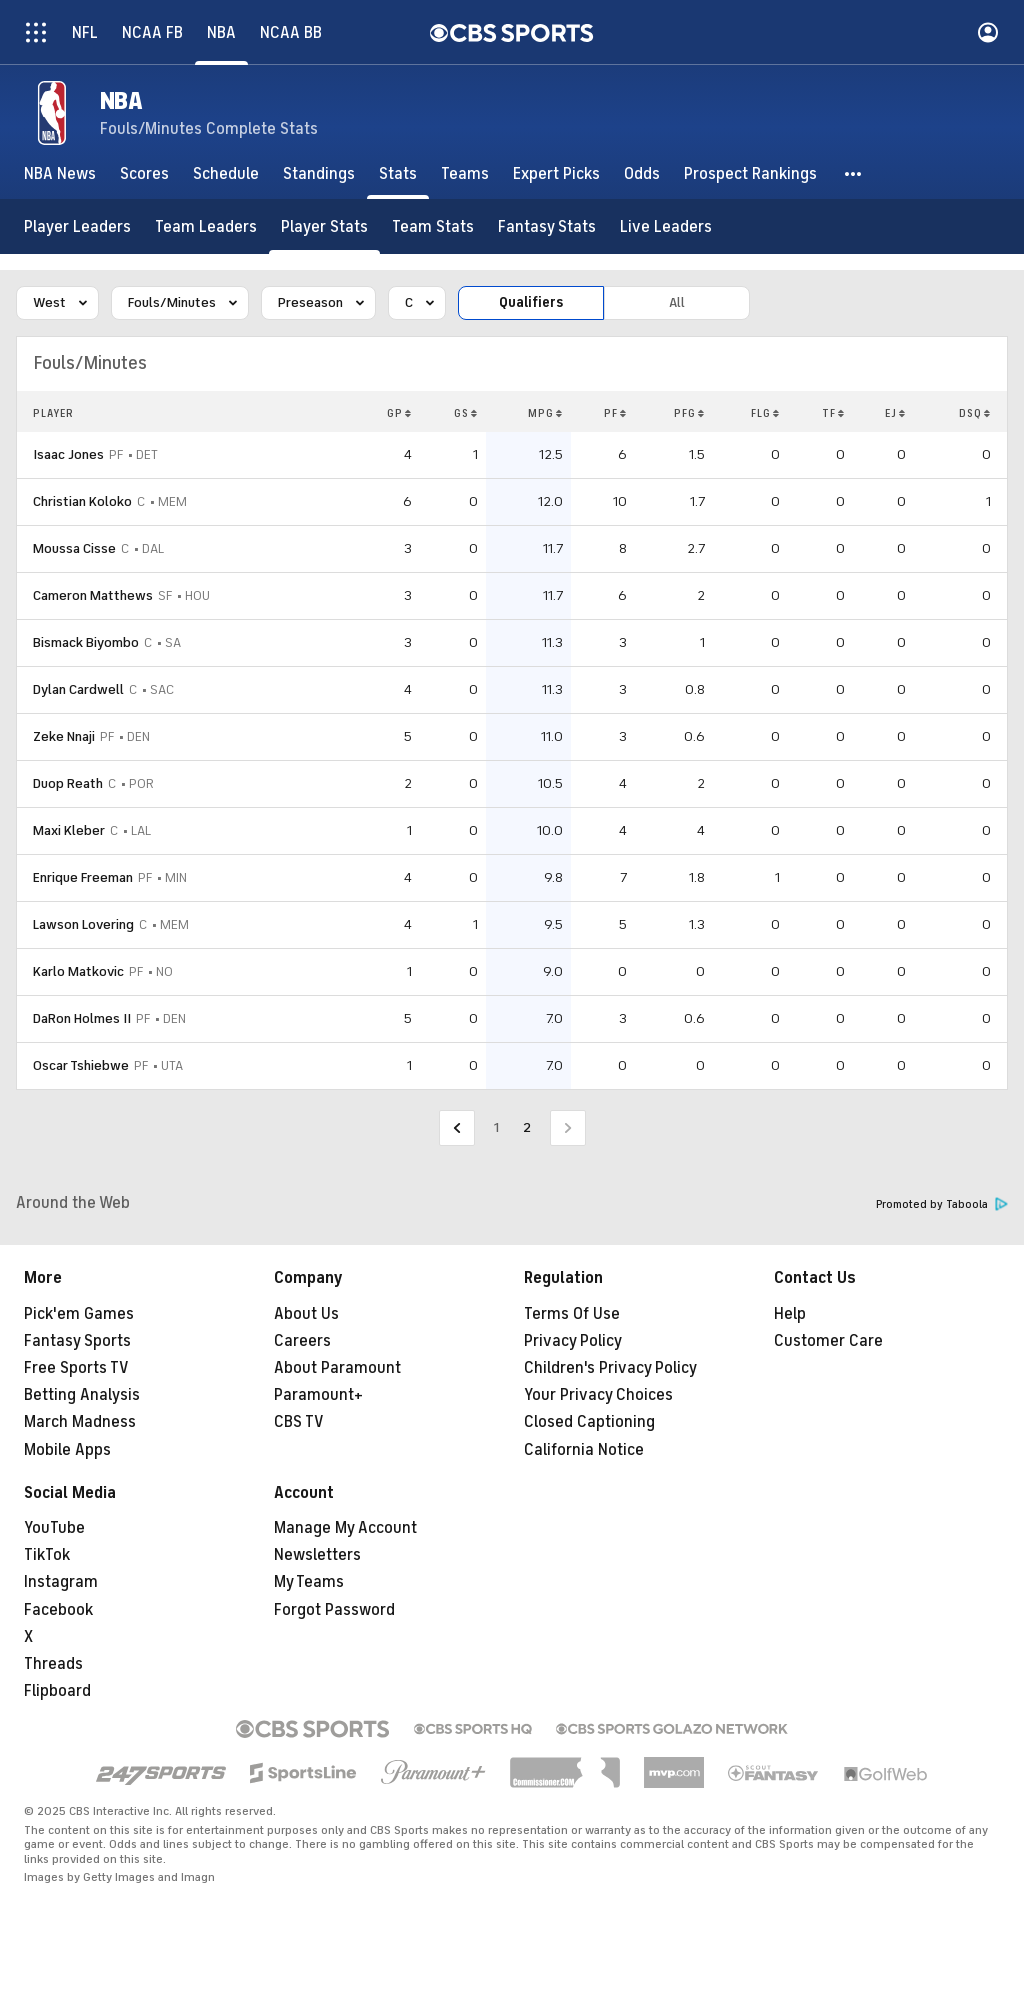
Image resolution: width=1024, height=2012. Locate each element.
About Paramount (337, 1368)
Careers (302, 1341)
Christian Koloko (82, 501)
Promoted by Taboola (942, 1204)
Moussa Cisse (74, 548)
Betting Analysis (82, 1395)
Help (790, 1314)
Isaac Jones (68, 454)
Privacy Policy (573, 1341)
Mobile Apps (67, 1450)
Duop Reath (68, 783)
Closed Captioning (589, 1422)
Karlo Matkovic (78, 971)
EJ (895, 413)
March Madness (80, 1422)
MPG (545, 413)
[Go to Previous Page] (457, 1128)
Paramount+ (318, 1395)
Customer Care (828, 1341)
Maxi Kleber (69, 830)
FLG (765, 413)
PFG (689, 413)
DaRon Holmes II (82, 1018)
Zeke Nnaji (64, 736)
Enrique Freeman (83, 877)
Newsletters (317, 1555)
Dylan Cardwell (78, 689)
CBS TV (299, 1422)
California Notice (584, 1450)
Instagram (61, 1582)
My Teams (309, 1582)
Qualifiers (531, 302)
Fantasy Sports (77, 1341)
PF (615, 413)
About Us (306, 1314)
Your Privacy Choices (598, 1395)
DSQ (975, 413)
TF (833, 413)
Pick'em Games (79, 1314)
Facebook (58, 1610)
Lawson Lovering (83, 924)
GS (466, 413)
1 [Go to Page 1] (496, 1127)
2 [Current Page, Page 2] (527, 1127)
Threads (53, 1664)
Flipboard (57, 1691)
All (677, 302)
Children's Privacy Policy (610, 1368)
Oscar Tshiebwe (81, 1065)
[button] (854, 174)
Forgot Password (334, 1610)
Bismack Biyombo (86, 642)
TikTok (47, 1555)
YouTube (54, 1528)
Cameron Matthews (93, 595)
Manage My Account (345, 1528)
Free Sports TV (76, 1368)
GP (399, 413)
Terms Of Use (572, 1314)
